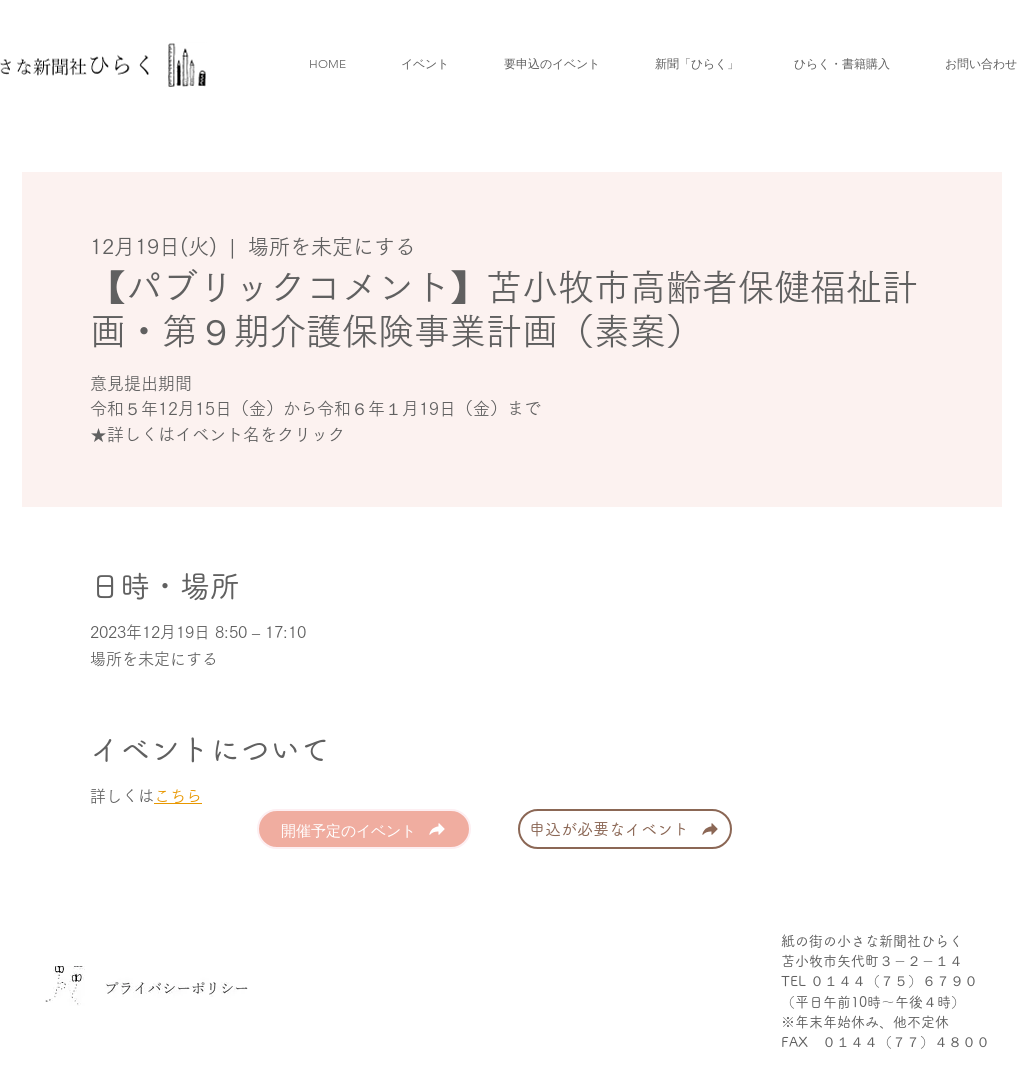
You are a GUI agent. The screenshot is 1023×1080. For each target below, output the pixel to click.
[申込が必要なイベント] (625, 829)
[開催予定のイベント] (364, 829)
